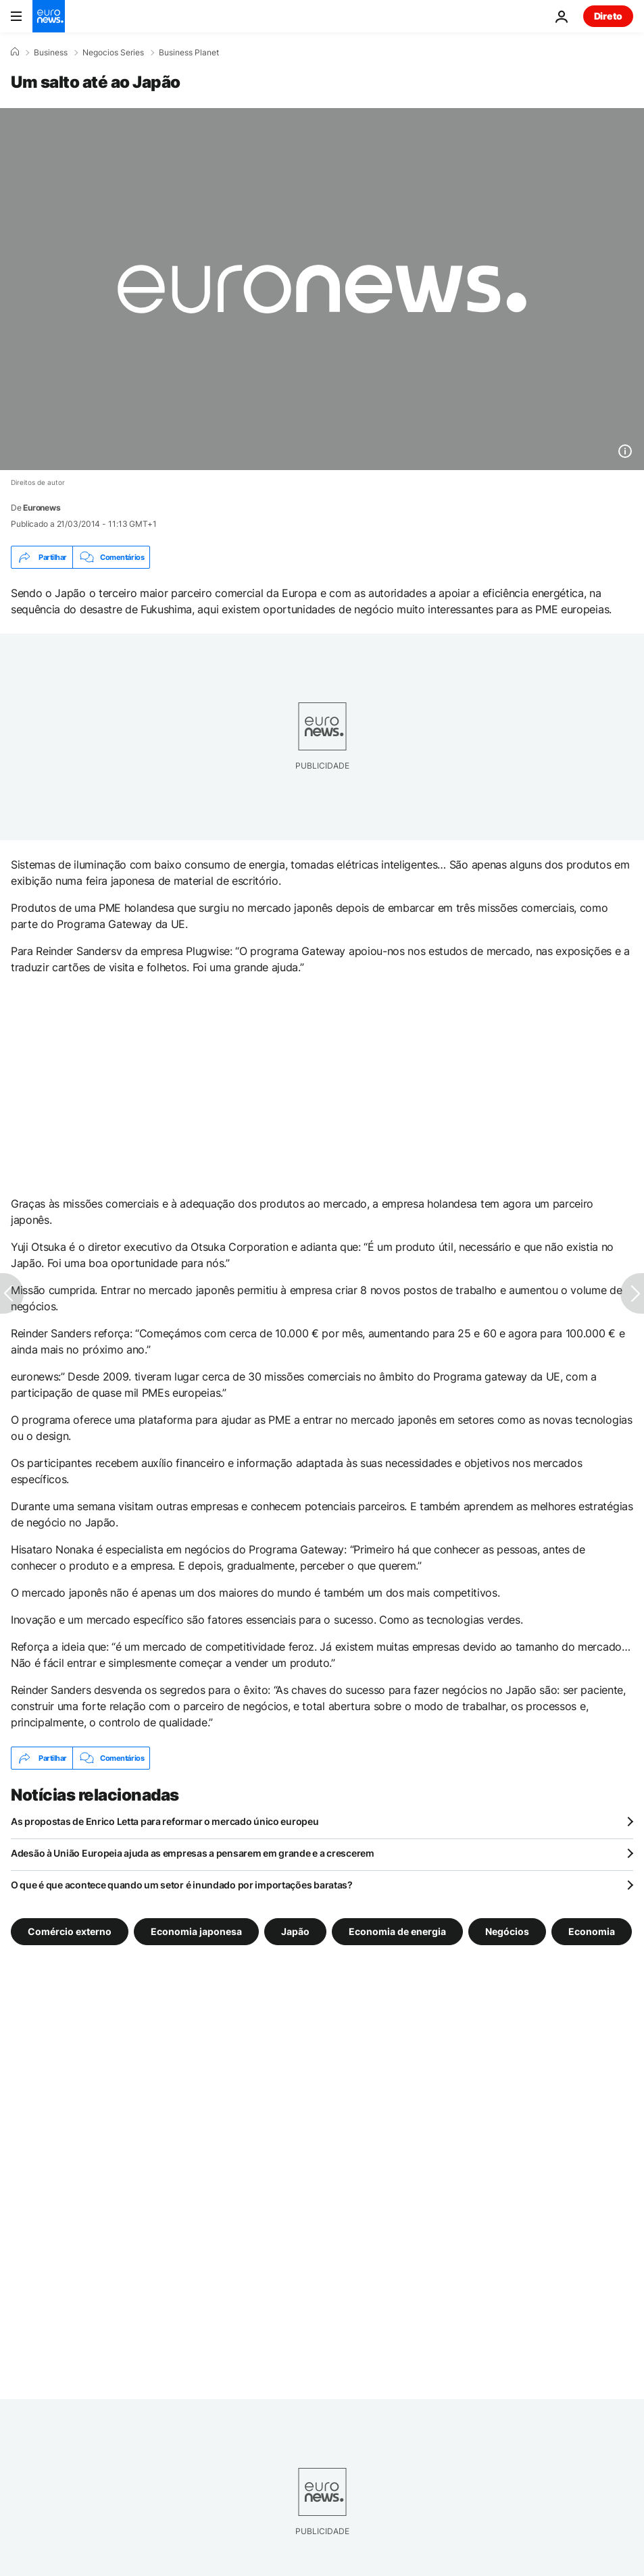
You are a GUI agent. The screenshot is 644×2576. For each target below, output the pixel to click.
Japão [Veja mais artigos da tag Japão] (295, 1931)
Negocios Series (113, 53)
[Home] (15, 52)
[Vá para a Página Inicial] (48, 16)
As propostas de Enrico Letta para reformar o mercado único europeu (165, 1821)
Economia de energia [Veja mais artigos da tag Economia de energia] (397, 1931)
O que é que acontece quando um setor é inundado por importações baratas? (182, 1884)
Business (51, 53)
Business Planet (189, 53)
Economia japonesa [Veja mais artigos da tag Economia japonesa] (196, 1931)
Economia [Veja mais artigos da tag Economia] (591, 1931)
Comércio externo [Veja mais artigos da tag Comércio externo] (70, 1931)
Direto (608, 16)
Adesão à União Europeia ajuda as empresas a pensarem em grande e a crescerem (192, 1853)
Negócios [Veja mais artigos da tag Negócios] (507, 1931)
